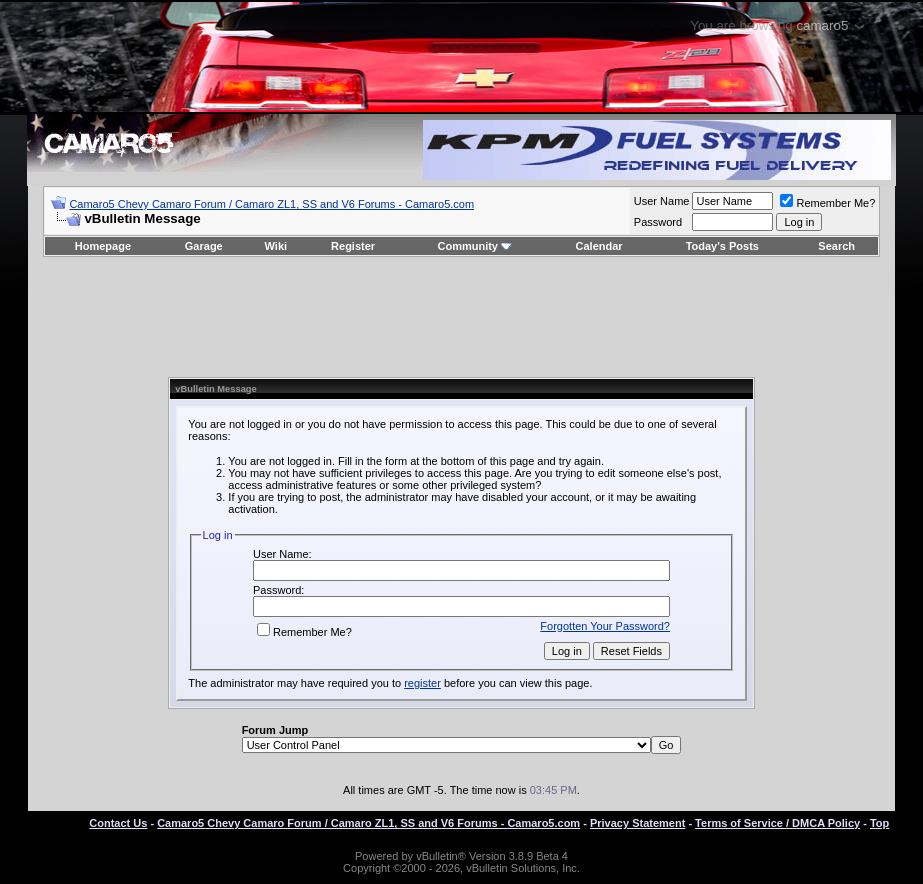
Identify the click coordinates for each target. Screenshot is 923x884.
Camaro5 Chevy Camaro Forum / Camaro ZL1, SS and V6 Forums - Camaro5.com (271, 204)
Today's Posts (722, 246)
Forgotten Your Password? (605, 626)
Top (879, 823)
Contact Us (118, 823)
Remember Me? (827, 203)
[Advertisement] (461, 317)
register (422, 683)
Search (836, 246)
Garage (204, 246)
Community (474, 246)
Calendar (599, 246)
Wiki (276, 246)
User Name (662, 201)
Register (353, 246)
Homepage (103, 246)
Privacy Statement (637, 823)
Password (658, 222)
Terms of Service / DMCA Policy (777, 823)
